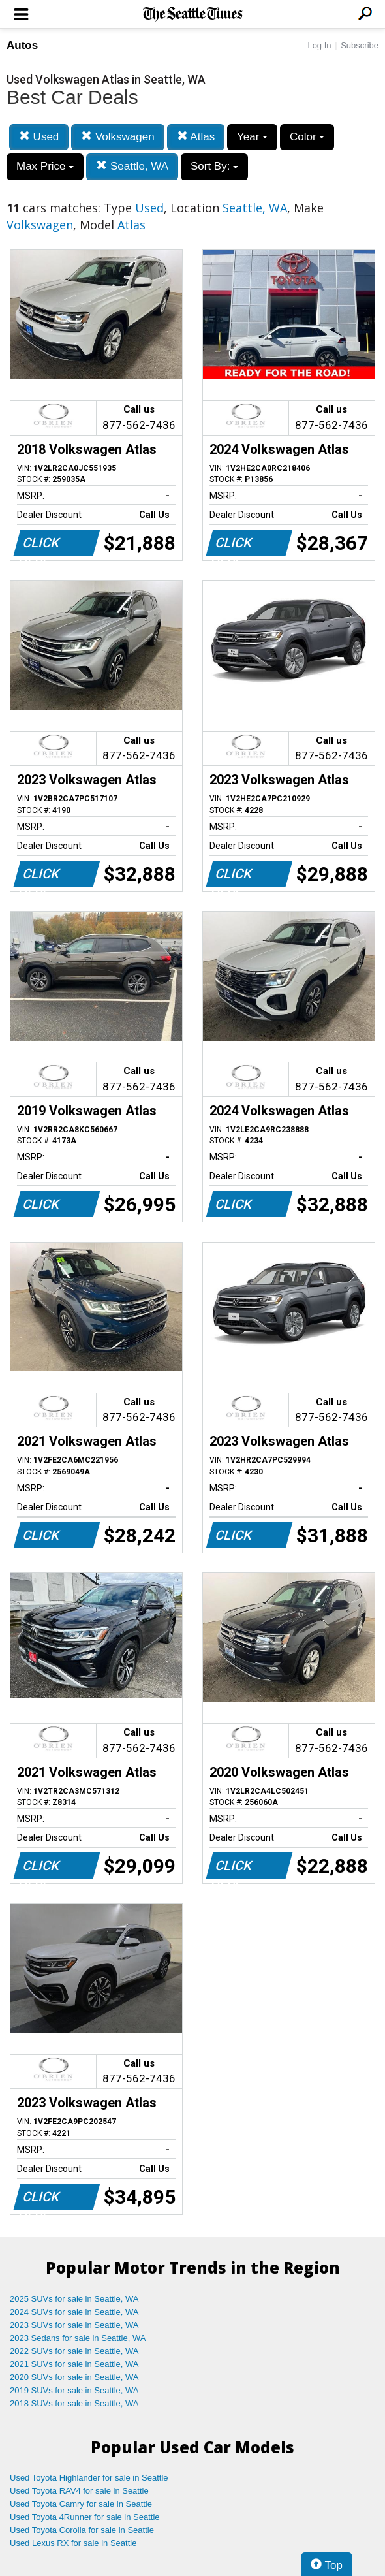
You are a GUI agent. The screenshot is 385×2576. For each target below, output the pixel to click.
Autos (22, 45)
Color (307, 137)
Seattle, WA (132, 166)
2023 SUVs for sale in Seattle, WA (74, 2325)
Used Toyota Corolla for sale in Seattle (82, 2530)
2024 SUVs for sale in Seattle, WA (74, 2312)
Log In (319, 45)
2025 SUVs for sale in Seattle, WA (74, 2299)
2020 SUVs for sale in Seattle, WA (74, 2377)
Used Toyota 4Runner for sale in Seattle (85, 2517)
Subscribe (359, 45)
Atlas (196, 137)
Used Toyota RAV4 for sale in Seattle (79, 2491)
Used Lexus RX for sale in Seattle (73, 2543)
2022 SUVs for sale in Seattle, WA (74, 2351)
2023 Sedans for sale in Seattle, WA (78, 2338)
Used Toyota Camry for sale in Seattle (81, 2504)
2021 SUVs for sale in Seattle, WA (74, 2364)
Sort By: (214, 166)
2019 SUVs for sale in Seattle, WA (74, 2390)
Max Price (45, 166)
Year (252, 137)
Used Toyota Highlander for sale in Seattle (89, 2478)
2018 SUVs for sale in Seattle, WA (74, 2403)
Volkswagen (117, 137)
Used (39, 137)
